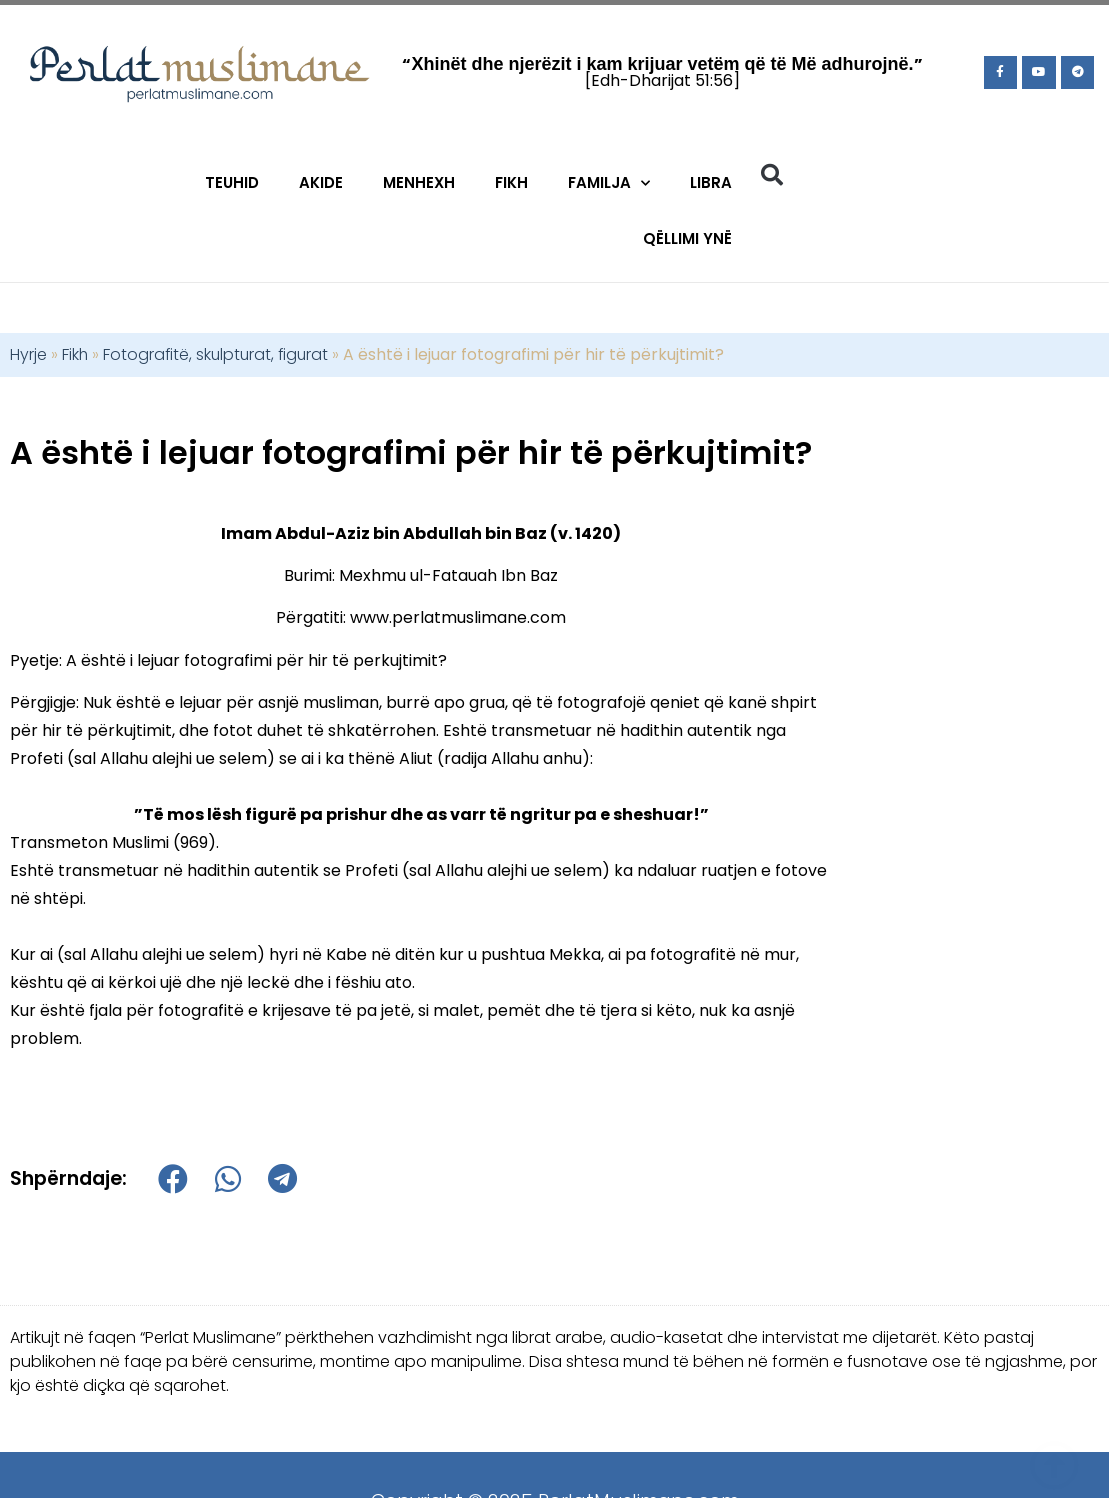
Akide (321, 182)
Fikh (511, 182)
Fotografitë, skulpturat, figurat (215, 354)
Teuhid (232, 182)
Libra (711, 182)
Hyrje (28, 354)
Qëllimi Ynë (687, 238)
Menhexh (419, 182)
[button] (772, 175)
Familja (609, 183)
